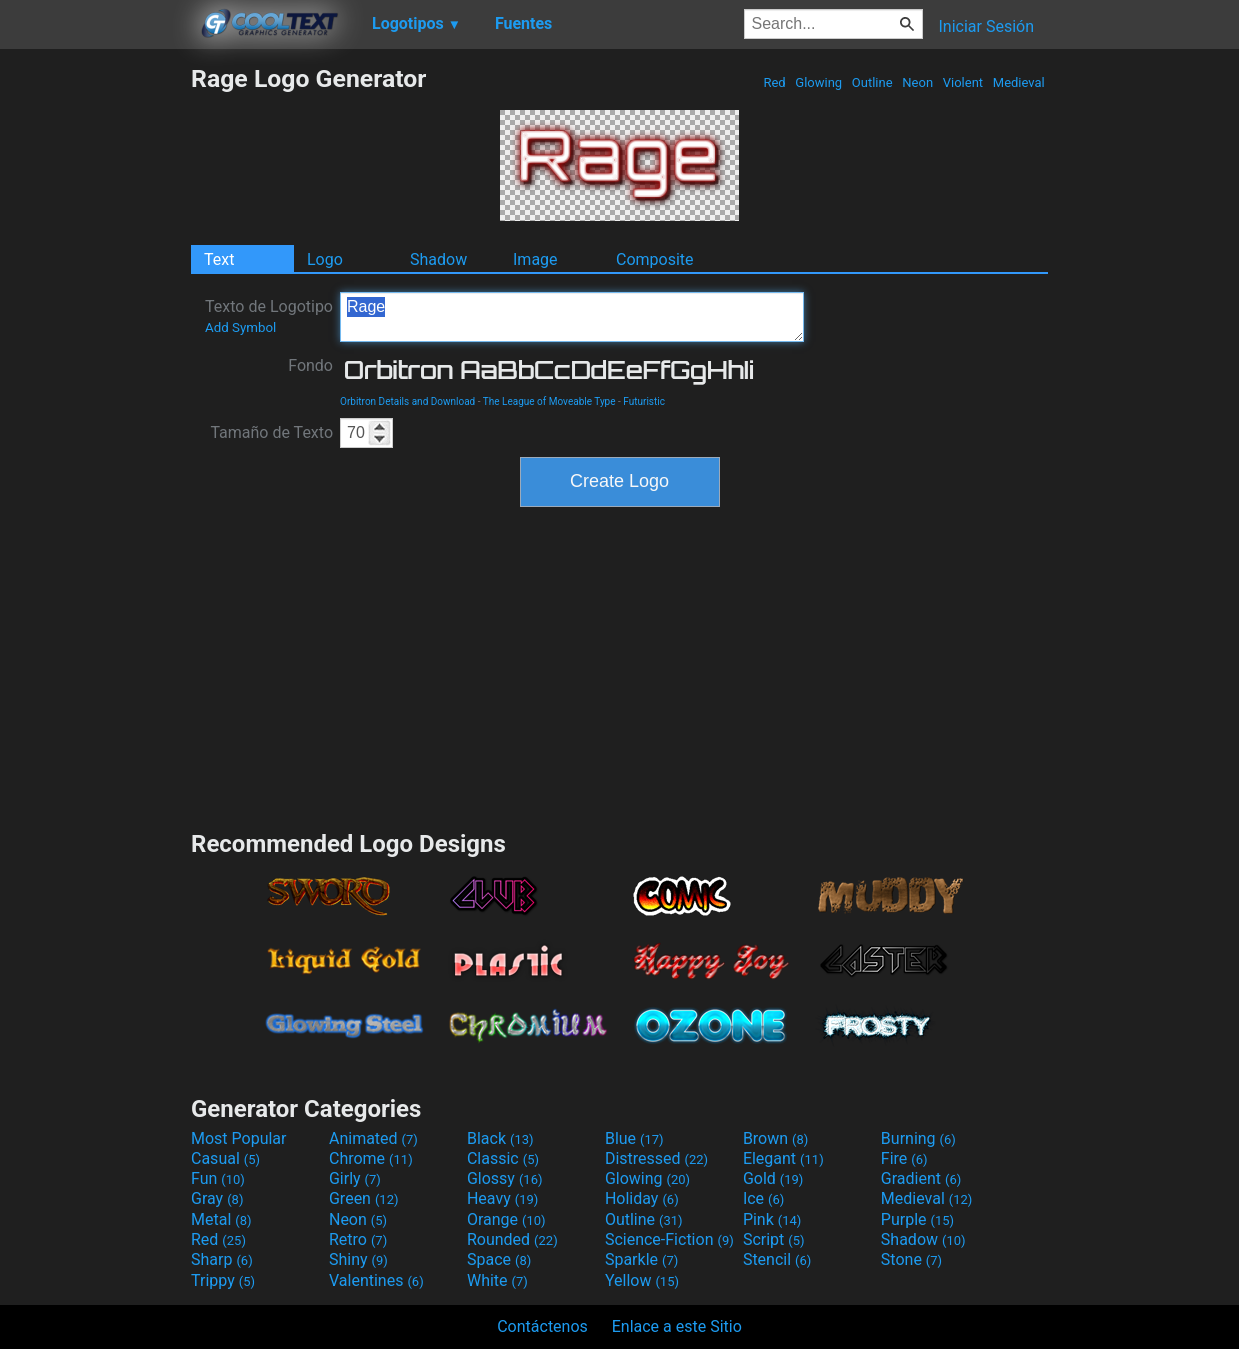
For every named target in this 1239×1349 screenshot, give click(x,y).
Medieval (1019, 82)
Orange (506, 1219)
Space (499, 1259)
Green (364, 1198)
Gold (773, 1178)
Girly (355, 1178)
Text (219, 259)
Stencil (777, 1259)
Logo (325, 259)
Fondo (310, 365)
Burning (918, 1138)
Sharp (222, 1259)
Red (774, 82)
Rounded (512, 1239)
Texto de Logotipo (269, 316)
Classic (503, 1158)
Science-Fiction (669, 1239)
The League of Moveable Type (549, 401)
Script (774, 1239)
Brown (775, 1138)
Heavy (502, 1198)
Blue (634, 1138)
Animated (373, 1138)
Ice (763, 1198)
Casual (225, 1158)
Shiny (358, 1259)
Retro (358, 1239)
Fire (904, 1158)
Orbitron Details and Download (407, 401)
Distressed (656, 1158)
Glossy (505, 1178)
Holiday (642, 1198)
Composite (655, 259)
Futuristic (644, 401)
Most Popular (239, 1138)
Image (535, 259)
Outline (872, 82)
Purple (917, 1219)
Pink (772, 1219)
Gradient (921, 1178)
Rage (572, 317)
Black (500, 1138)
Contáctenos (542, 1326)
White (497, 1280)
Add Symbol (240, 327)
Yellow (642, 1280)
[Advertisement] (95, 364)
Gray (217, 1198)
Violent (963, 82)
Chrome (371, 1158)
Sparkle (641, 1259)
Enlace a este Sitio (677, 1326)
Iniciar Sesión (986, 26)
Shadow (438, 259)
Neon (917, 82)
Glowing (818, 82)
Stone (911, 1259)
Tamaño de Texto (271, 432)
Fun (218, 1178)
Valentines (376, 1280)
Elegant (783, 1158)
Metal (221, 1219)
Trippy (223, 1280)
